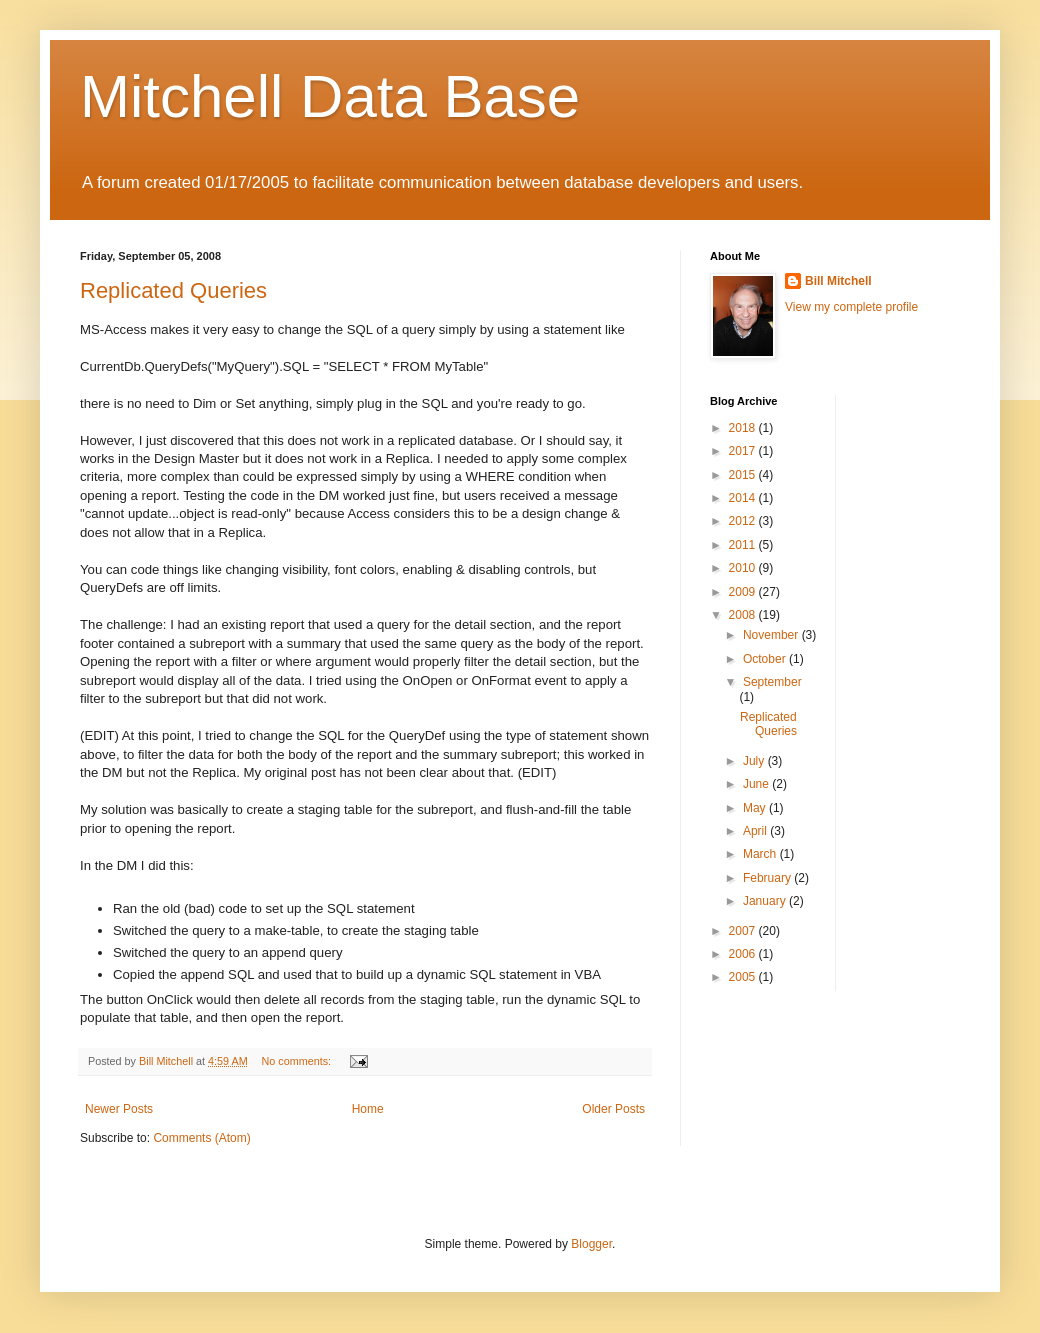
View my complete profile (851, 307)
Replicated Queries (173, 290)
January (766, 901)
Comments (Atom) (201, 1138)
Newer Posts (119, 1109)
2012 (744, 521)
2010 (744, 568)
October (766, 659)
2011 (744, 545)
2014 (744, 498)
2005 (744, 977)
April (756, 831)
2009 (744, 592)
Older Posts (613, 1109)
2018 (744, 428)
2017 (744, 451)
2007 (744, 931)
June (757, 784)
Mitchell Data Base (330, 96)
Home (368, 1109)
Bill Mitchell (838, 281)
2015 (744, 475)
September (772, 682)
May (756, 808)
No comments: (297, 1061)
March (761, 854)
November (772, 635)
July (755, 761)
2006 (744, 954)
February (768, 878)
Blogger (591, 1244)
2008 (744, 615)
